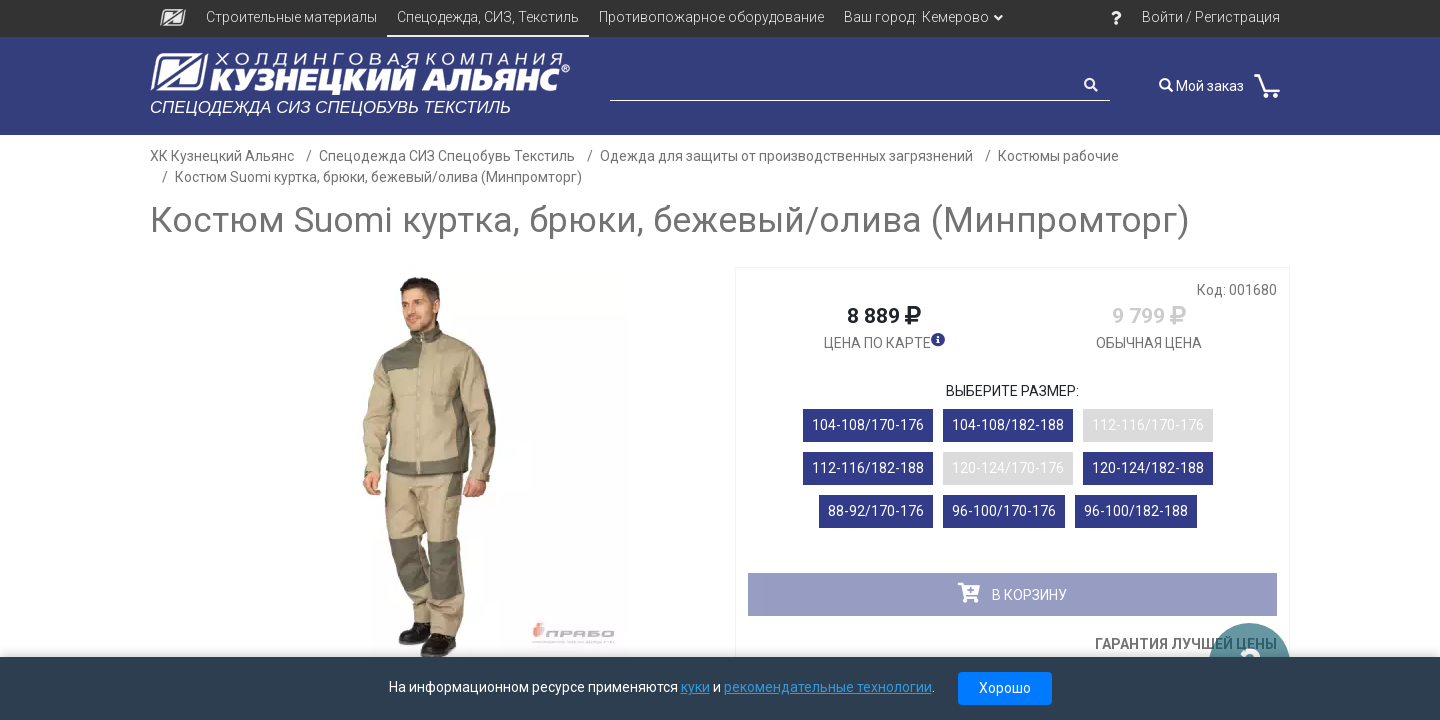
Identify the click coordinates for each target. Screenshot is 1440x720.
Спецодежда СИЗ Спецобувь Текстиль (447, 156)
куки (695, 687)
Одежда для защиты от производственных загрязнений (786, 156)
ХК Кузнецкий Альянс (222, 156)
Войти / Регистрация (1211, 17)
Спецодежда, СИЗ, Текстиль (488, 17)
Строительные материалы (291, 17)
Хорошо (1005, 688)
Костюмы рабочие (1058, 156)
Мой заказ (1201, 86)
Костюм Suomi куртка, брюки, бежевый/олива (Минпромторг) (378, 177)
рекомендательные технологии (828, 687)
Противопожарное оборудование (711, 17)
